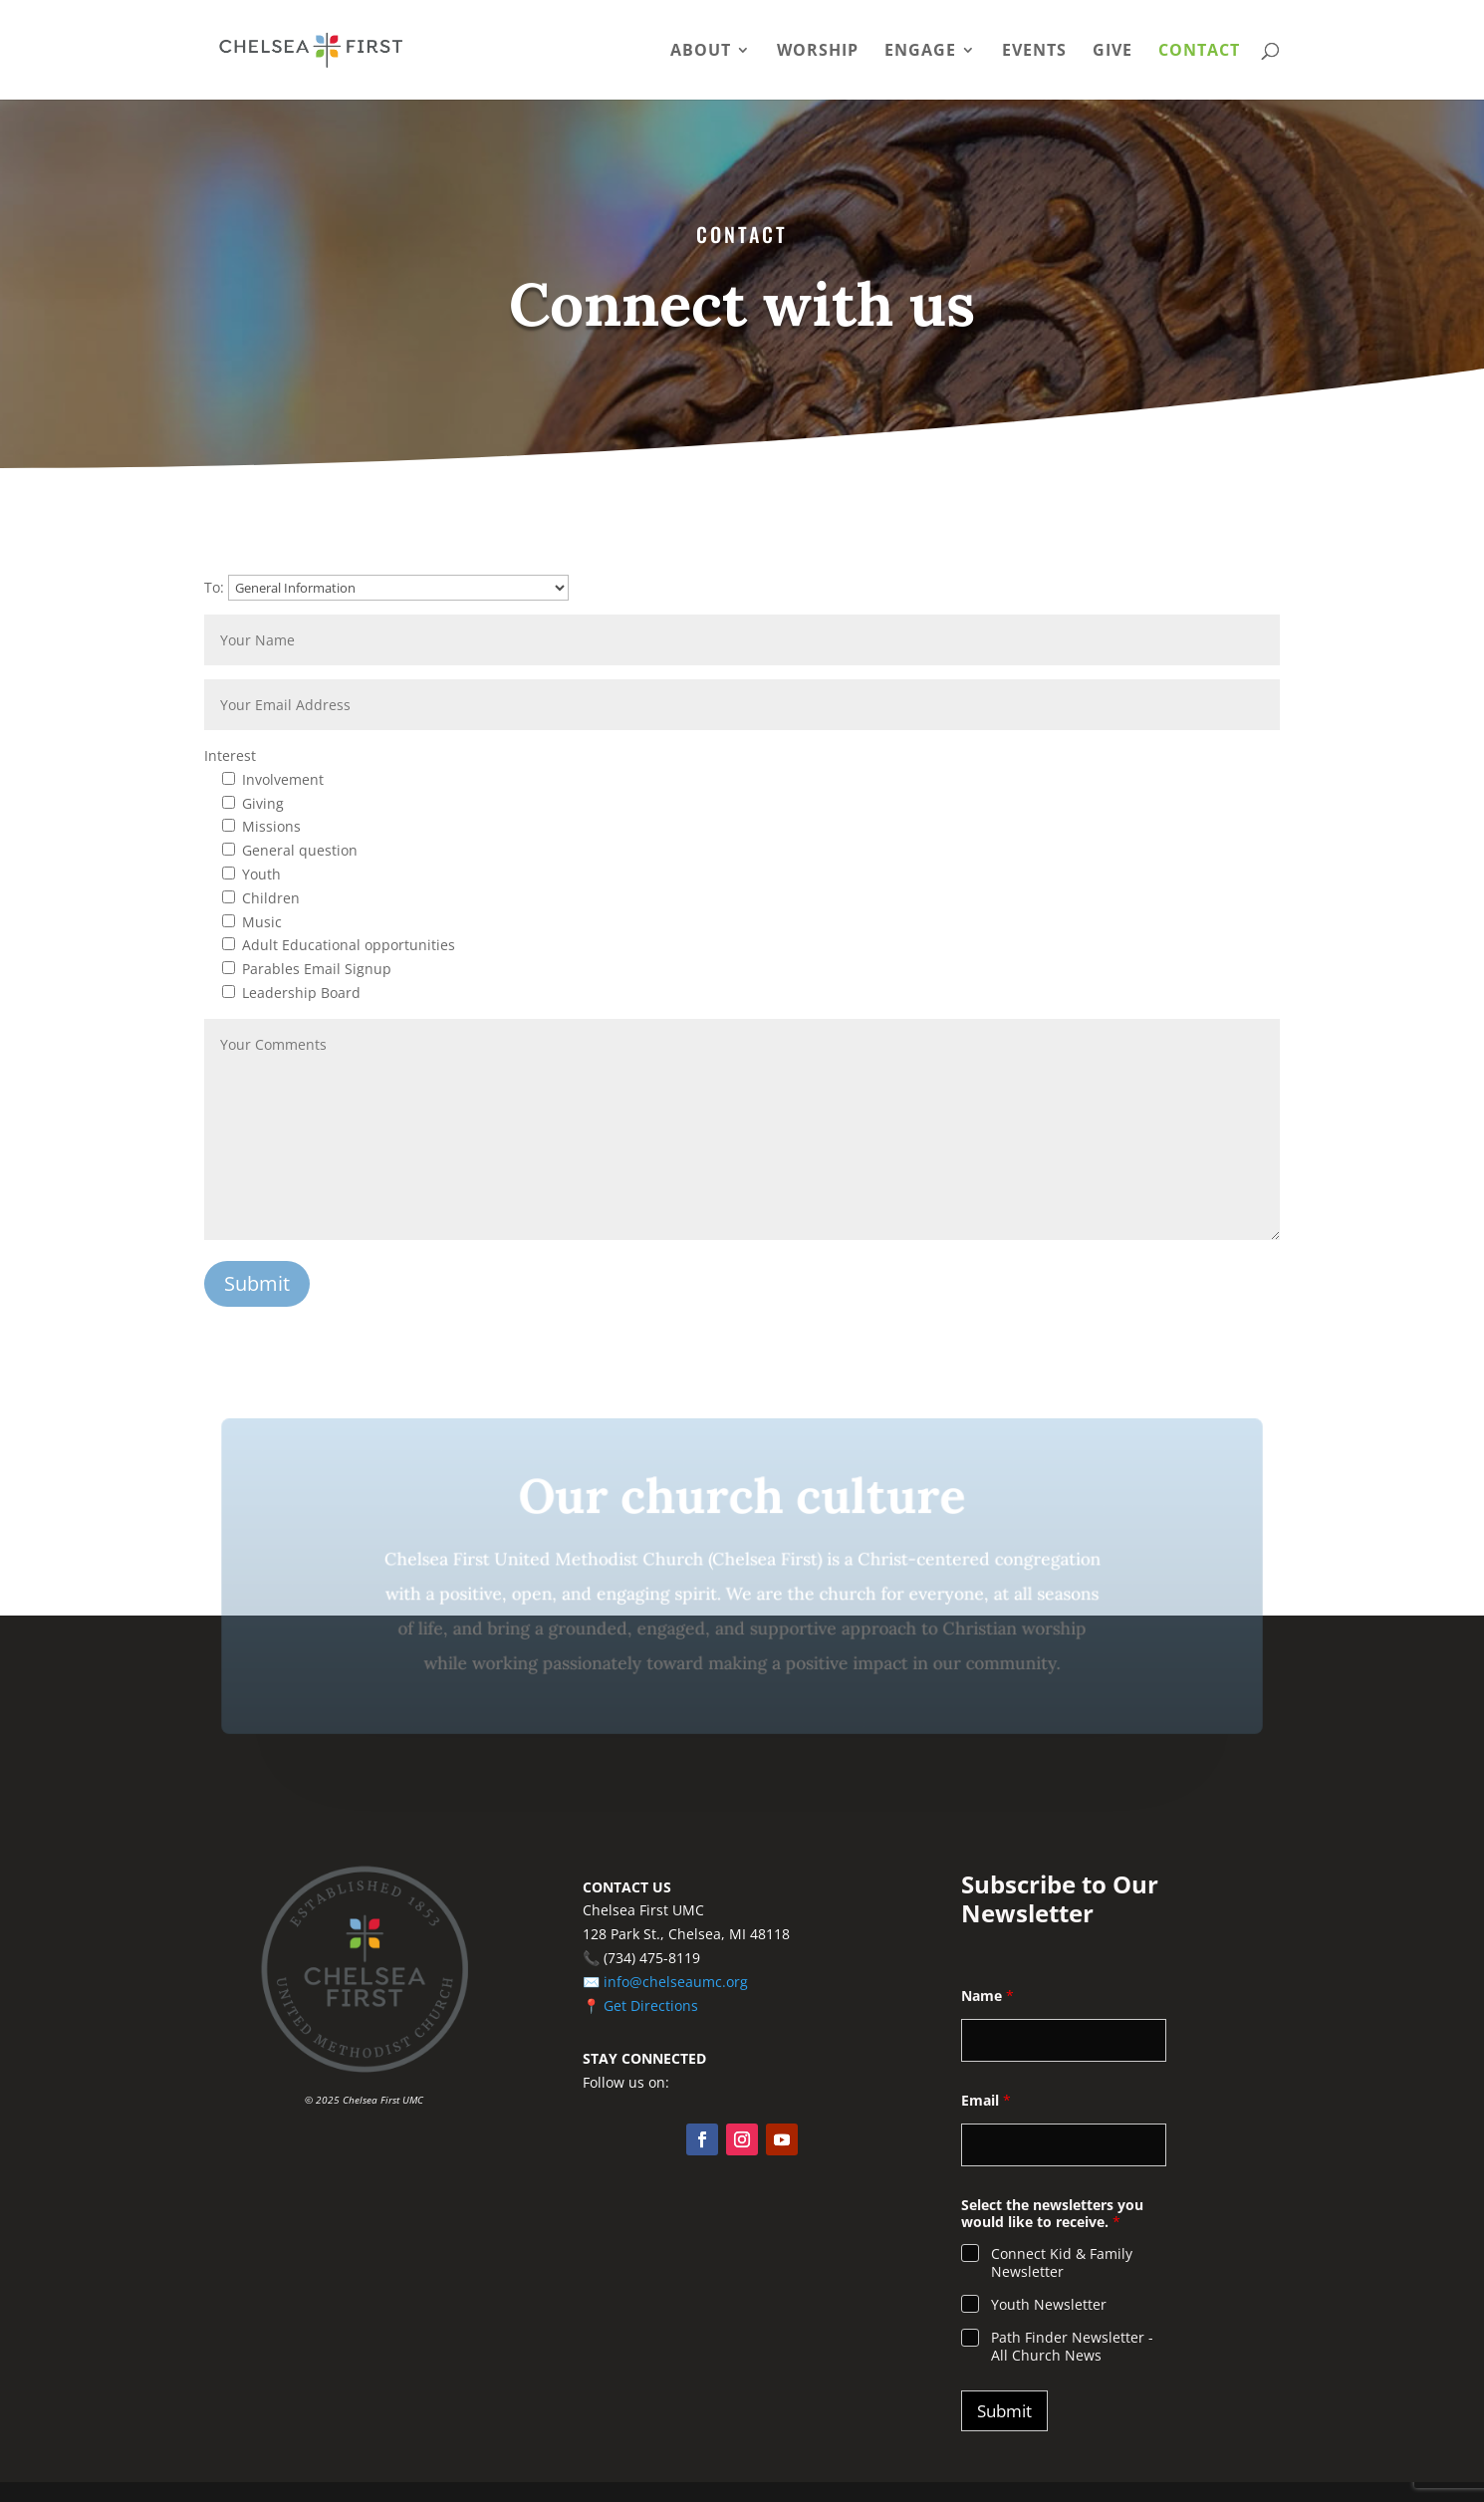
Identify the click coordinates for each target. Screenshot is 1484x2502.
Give (1112, 52)
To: (386, 587)
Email (986, 2100)
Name (987, 1995)
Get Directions (651, 2005)
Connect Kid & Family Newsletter (1061, 2263)
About (700, 52)
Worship (818, 52)
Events (1034, 52)
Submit (1004, 2410)
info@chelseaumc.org (676, 1981)
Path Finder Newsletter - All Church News (1072, 2347)
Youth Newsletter (1049, 2305)
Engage (920, 52)
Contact (1199, 52)
